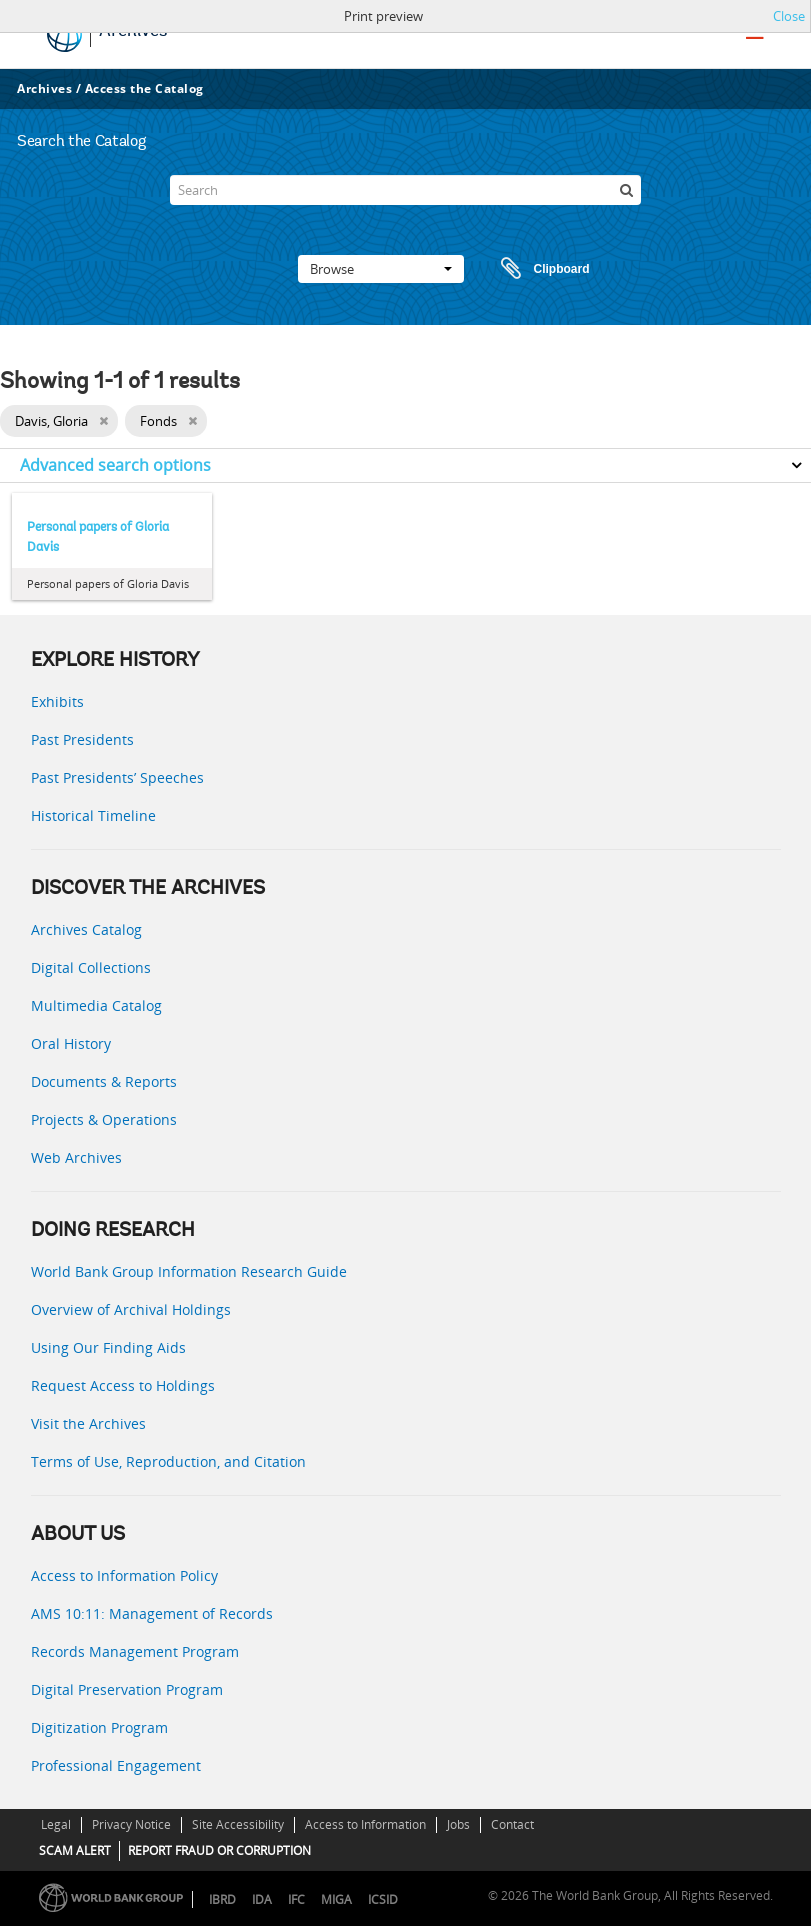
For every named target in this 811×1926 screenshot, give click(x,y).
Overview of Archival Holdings (131, 1309)
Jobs (458, 1824)
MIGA (336, 1899)
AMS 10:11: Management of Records (152, 1613)
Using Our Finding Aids (108, 1347)
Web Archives (76, 1157)
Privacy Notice (131, 1824)
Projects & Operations (104, 1119)
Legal (56, 1824)
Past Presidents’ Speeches (117, 777)
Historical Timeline (93, 815)
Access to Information (365, 1824)
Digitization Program (99, 1727)
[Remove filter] (103, 421)
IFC (296, 1899)
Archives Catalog (86, 929)
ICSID (383, 1899)
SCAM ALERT (75, 1850)
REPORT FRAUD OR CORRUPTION (219, 1850)
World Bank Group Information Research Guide (189, 1271)
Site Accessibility (238, 1824)
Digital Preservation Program (127, 1689)
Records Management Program (135, 1651)
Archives (44, 88)
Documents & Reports (104, 1081)
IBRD (222, 1899)
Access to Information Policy (124, 1575)
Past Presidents (82, 739)
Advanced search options (115, 465)
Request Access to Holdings (123, 1385)
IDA (262, 1899)
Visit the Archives (88, 1423)
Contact (512, 1824)
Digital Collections (91, 967)
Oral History (71, 1043)
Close (789, 16)
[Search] (405, 190)
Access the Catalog (144, 88)
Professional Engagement (116, 1765)
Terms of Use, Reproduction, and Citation (168, 1461)
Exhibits (57, 701)
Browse (381, 269)
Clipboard (536, 269)
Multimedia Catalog (96, 1005)
